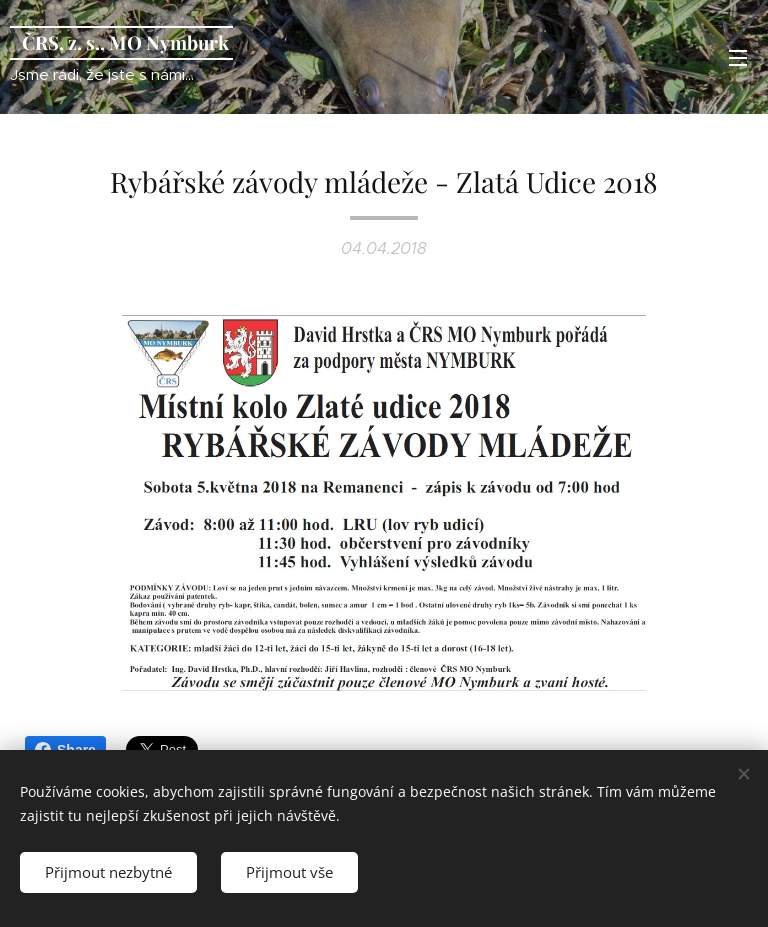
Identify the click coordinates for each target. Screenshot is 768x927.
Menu (738, 58)
